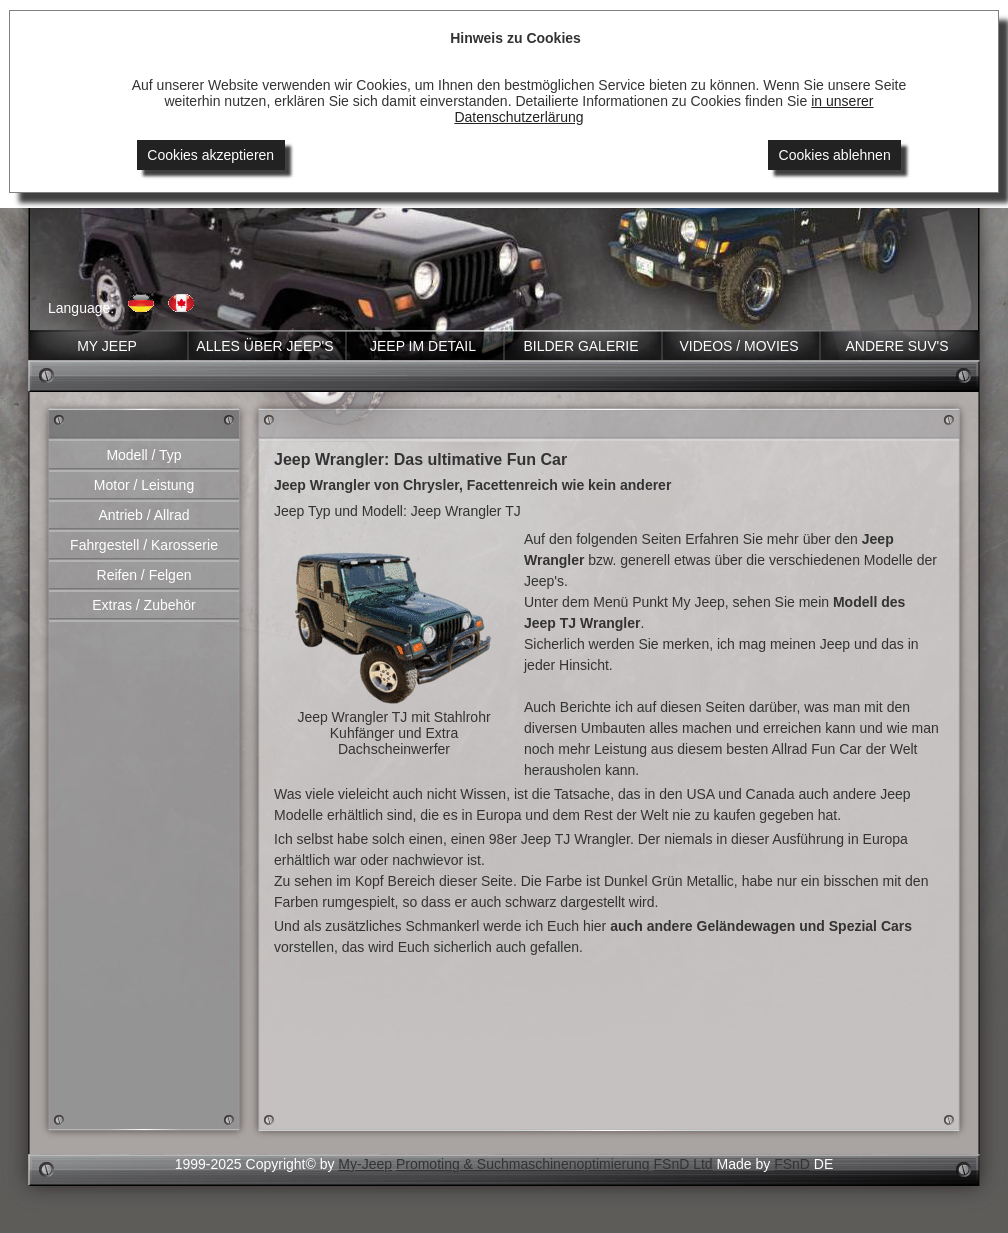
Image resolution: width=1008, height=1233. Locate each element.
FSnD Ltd (683, 1164)
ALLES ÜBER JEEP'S (264, 346)
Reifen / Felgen (144, 575)
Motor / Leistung (144, 485)
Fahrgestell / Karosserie (144, 545)
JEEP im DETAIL (423, 346)
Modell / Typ (143, 455)
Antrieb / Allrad (143, 515)
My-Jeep (365, 1164)
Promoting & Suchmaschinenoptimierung (523, 1164)
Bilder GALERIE (580, 346)
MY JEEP (107, 346)
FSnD (792, 1164)
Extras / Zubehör (144, 605)
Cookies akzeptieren (210, 155)
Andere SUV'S (896, 346)
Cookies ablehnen (835, 155)
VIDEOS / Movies (738, 346)
